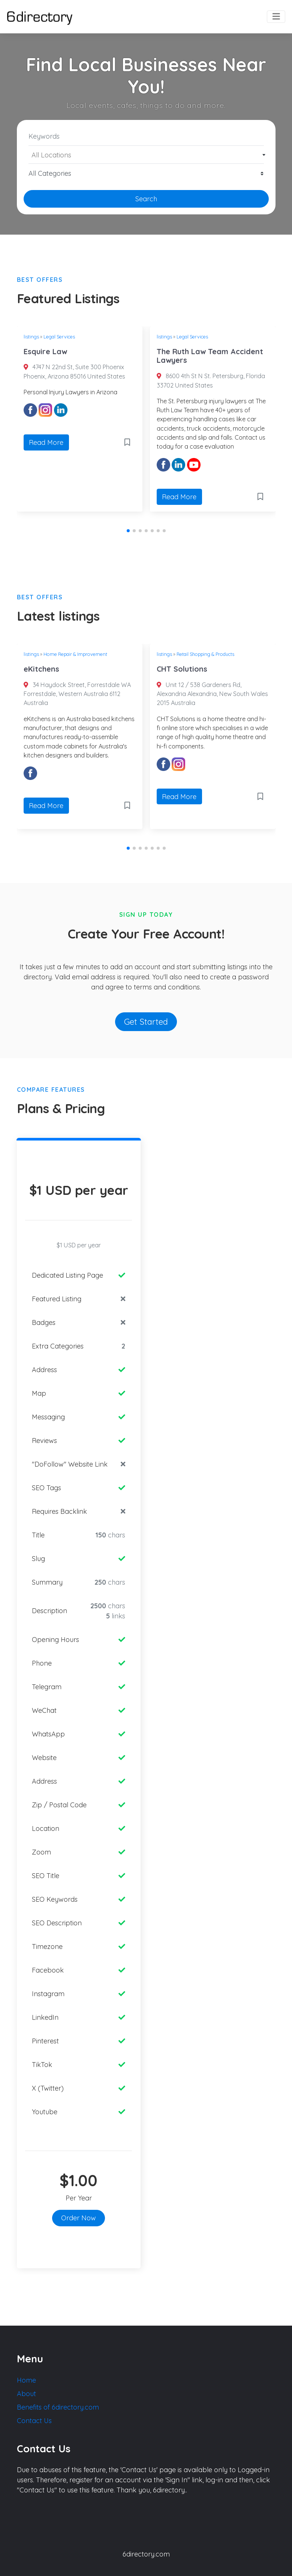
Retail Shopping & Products (205, 654)
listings (31, 337)
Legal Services (59, 337)
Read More (46, 442)
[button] (128, 530)
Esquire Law (45, 351)
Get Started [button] (146, 1021)
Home (26, 2380)
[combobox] (146, 155)
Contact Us (34, 2420)
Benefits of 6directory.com (58, 2407)
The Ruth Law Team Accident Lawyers (210, 356)
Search (146, 199)
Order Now (78, 2218)
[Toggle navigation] (276, 16)
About (26, 2393)
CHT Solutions (182, 669)
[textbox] (146, 155)
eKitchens (41, 669)
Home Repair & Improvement (75, 654)
